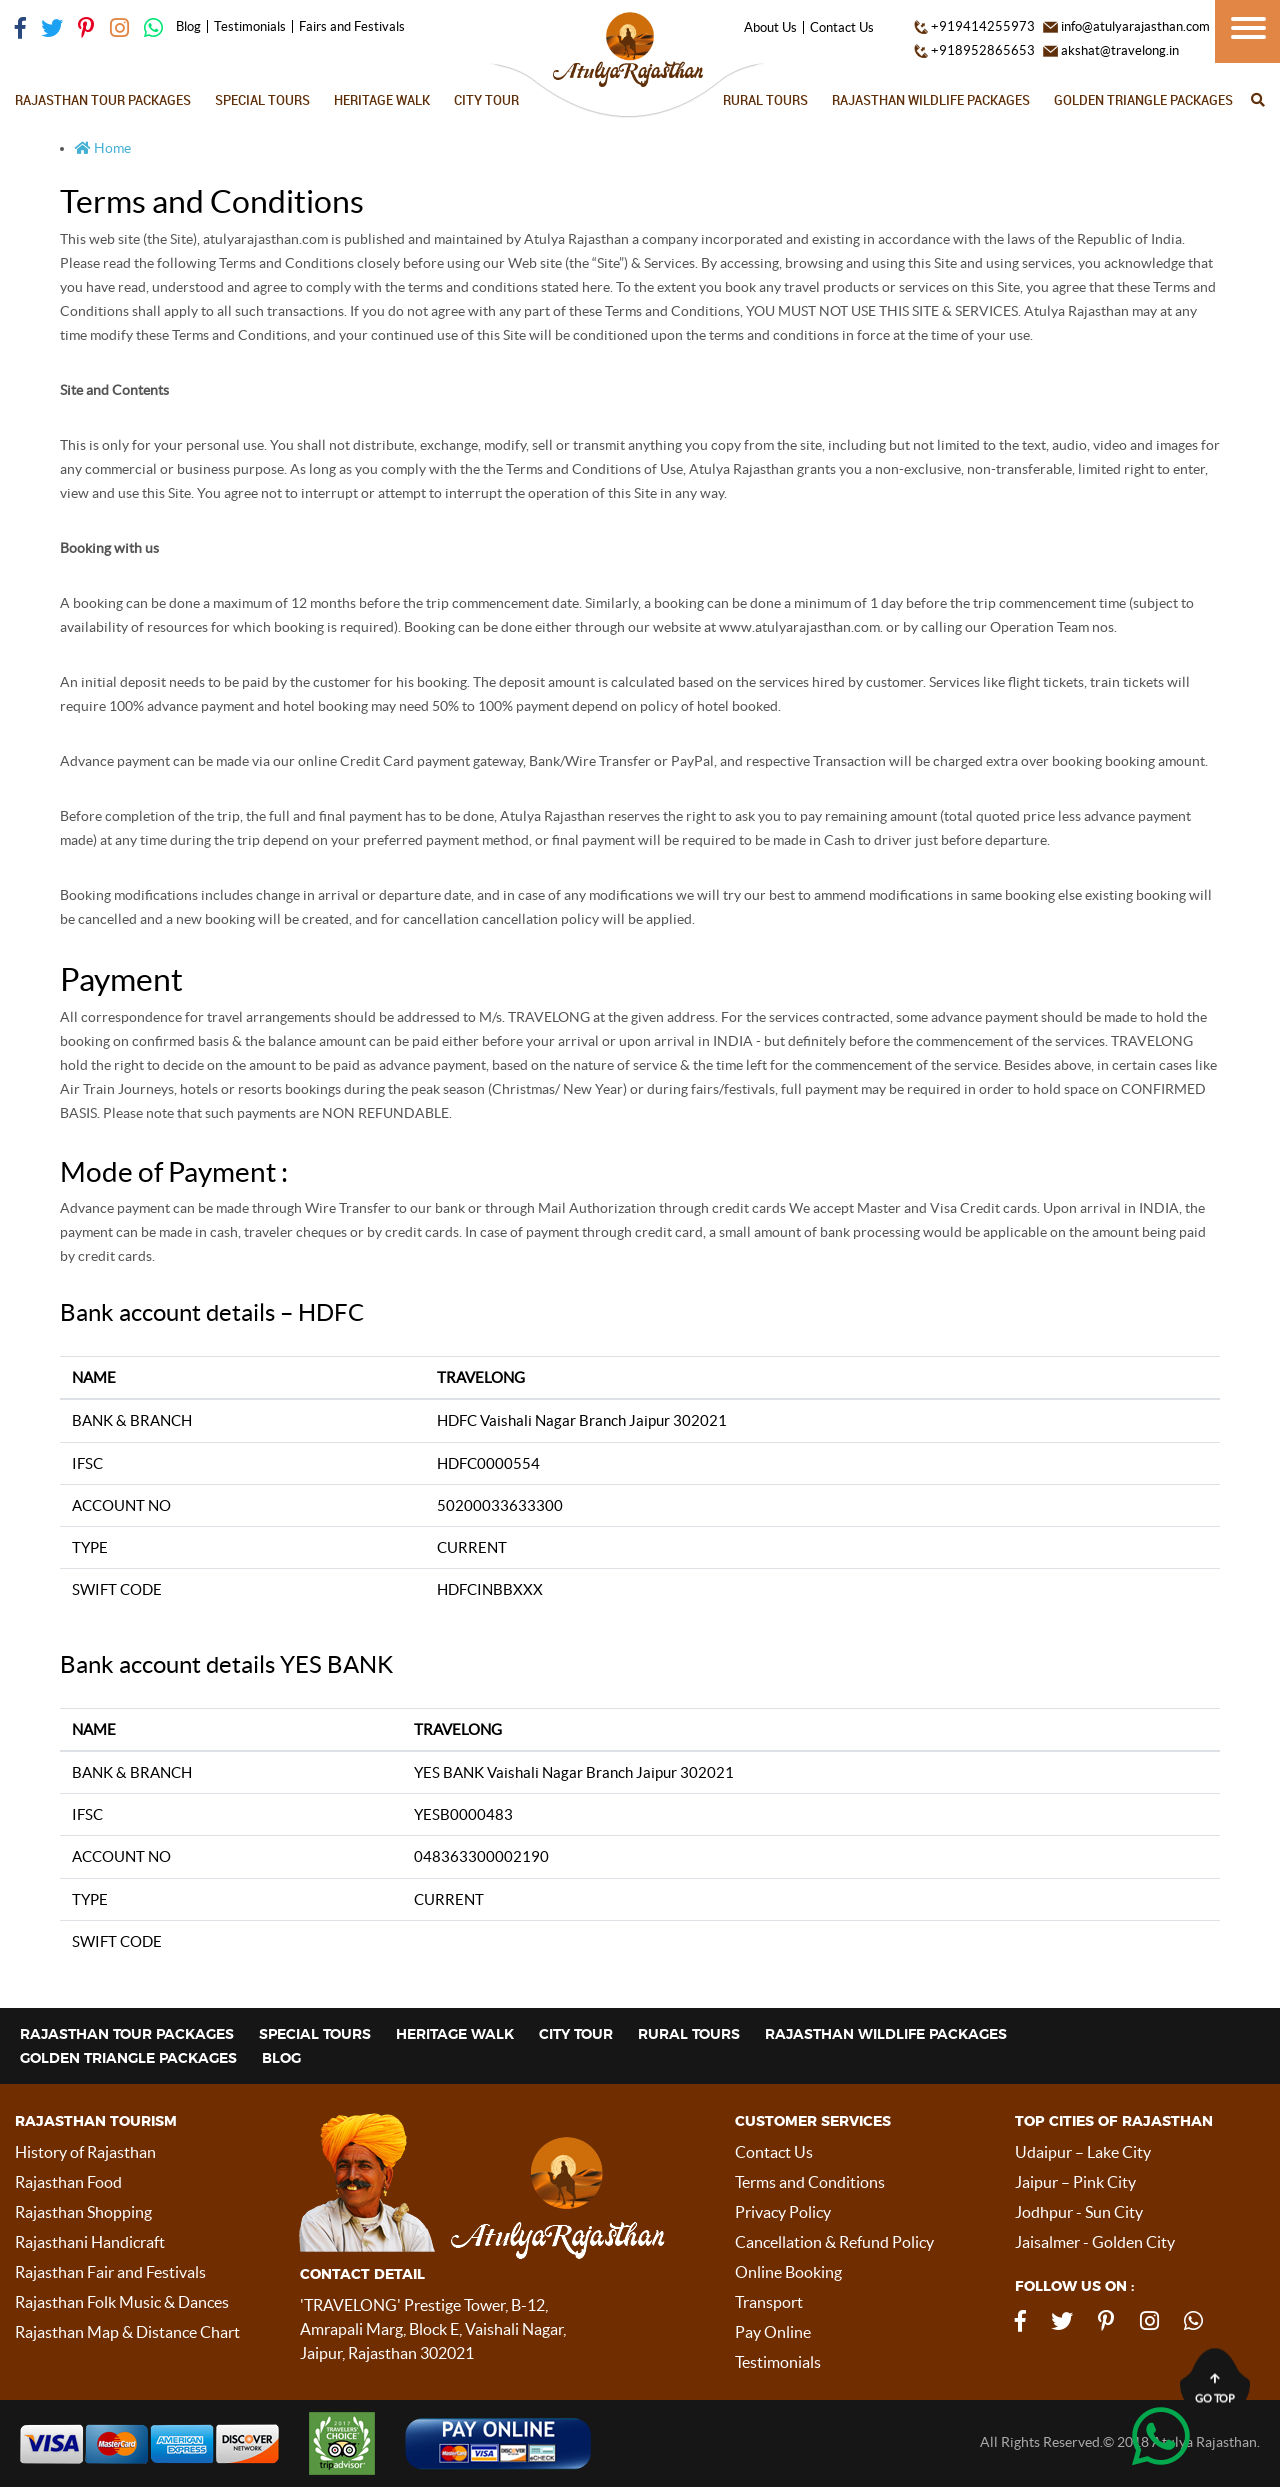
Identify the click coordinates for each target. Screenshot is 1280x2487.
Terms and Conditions (810, 2182)
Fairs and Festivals (352, 26)
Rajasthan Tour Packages (103, 100)
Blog (188, 26)
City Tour (486, 100)
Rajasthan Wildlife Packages (931, 100)
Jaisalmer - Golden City (1095, 2242)
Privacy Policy (783, 2212)
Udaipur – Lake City (1083, 2152)
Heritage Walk (382, 100)
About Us (770, 27)
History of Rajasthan (85, 2152)
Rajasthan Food (68, 2182)
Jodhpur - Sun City (1079, 2212)
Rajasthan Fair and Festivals (110, 2272)
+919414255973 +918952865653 (975, 38)
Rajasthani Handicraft (90, 2242)
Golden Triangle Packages (1143, 100)
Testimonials (250, 26)
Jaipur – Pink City (1075, 2182)
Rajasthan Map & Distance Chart (127, 2332)
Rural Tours (765, 100)
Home (103, 148)
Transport (769, 2302)
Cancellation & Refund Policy (834, 2242)
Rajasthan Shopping (83, 2212)
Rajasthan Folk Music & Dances (122, 2302)
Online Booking (788, 2272)
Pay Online (773, 2332)
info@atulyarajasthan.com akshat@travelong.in (1126, 38)
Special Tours (262, 100)
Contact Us (842, 27)
